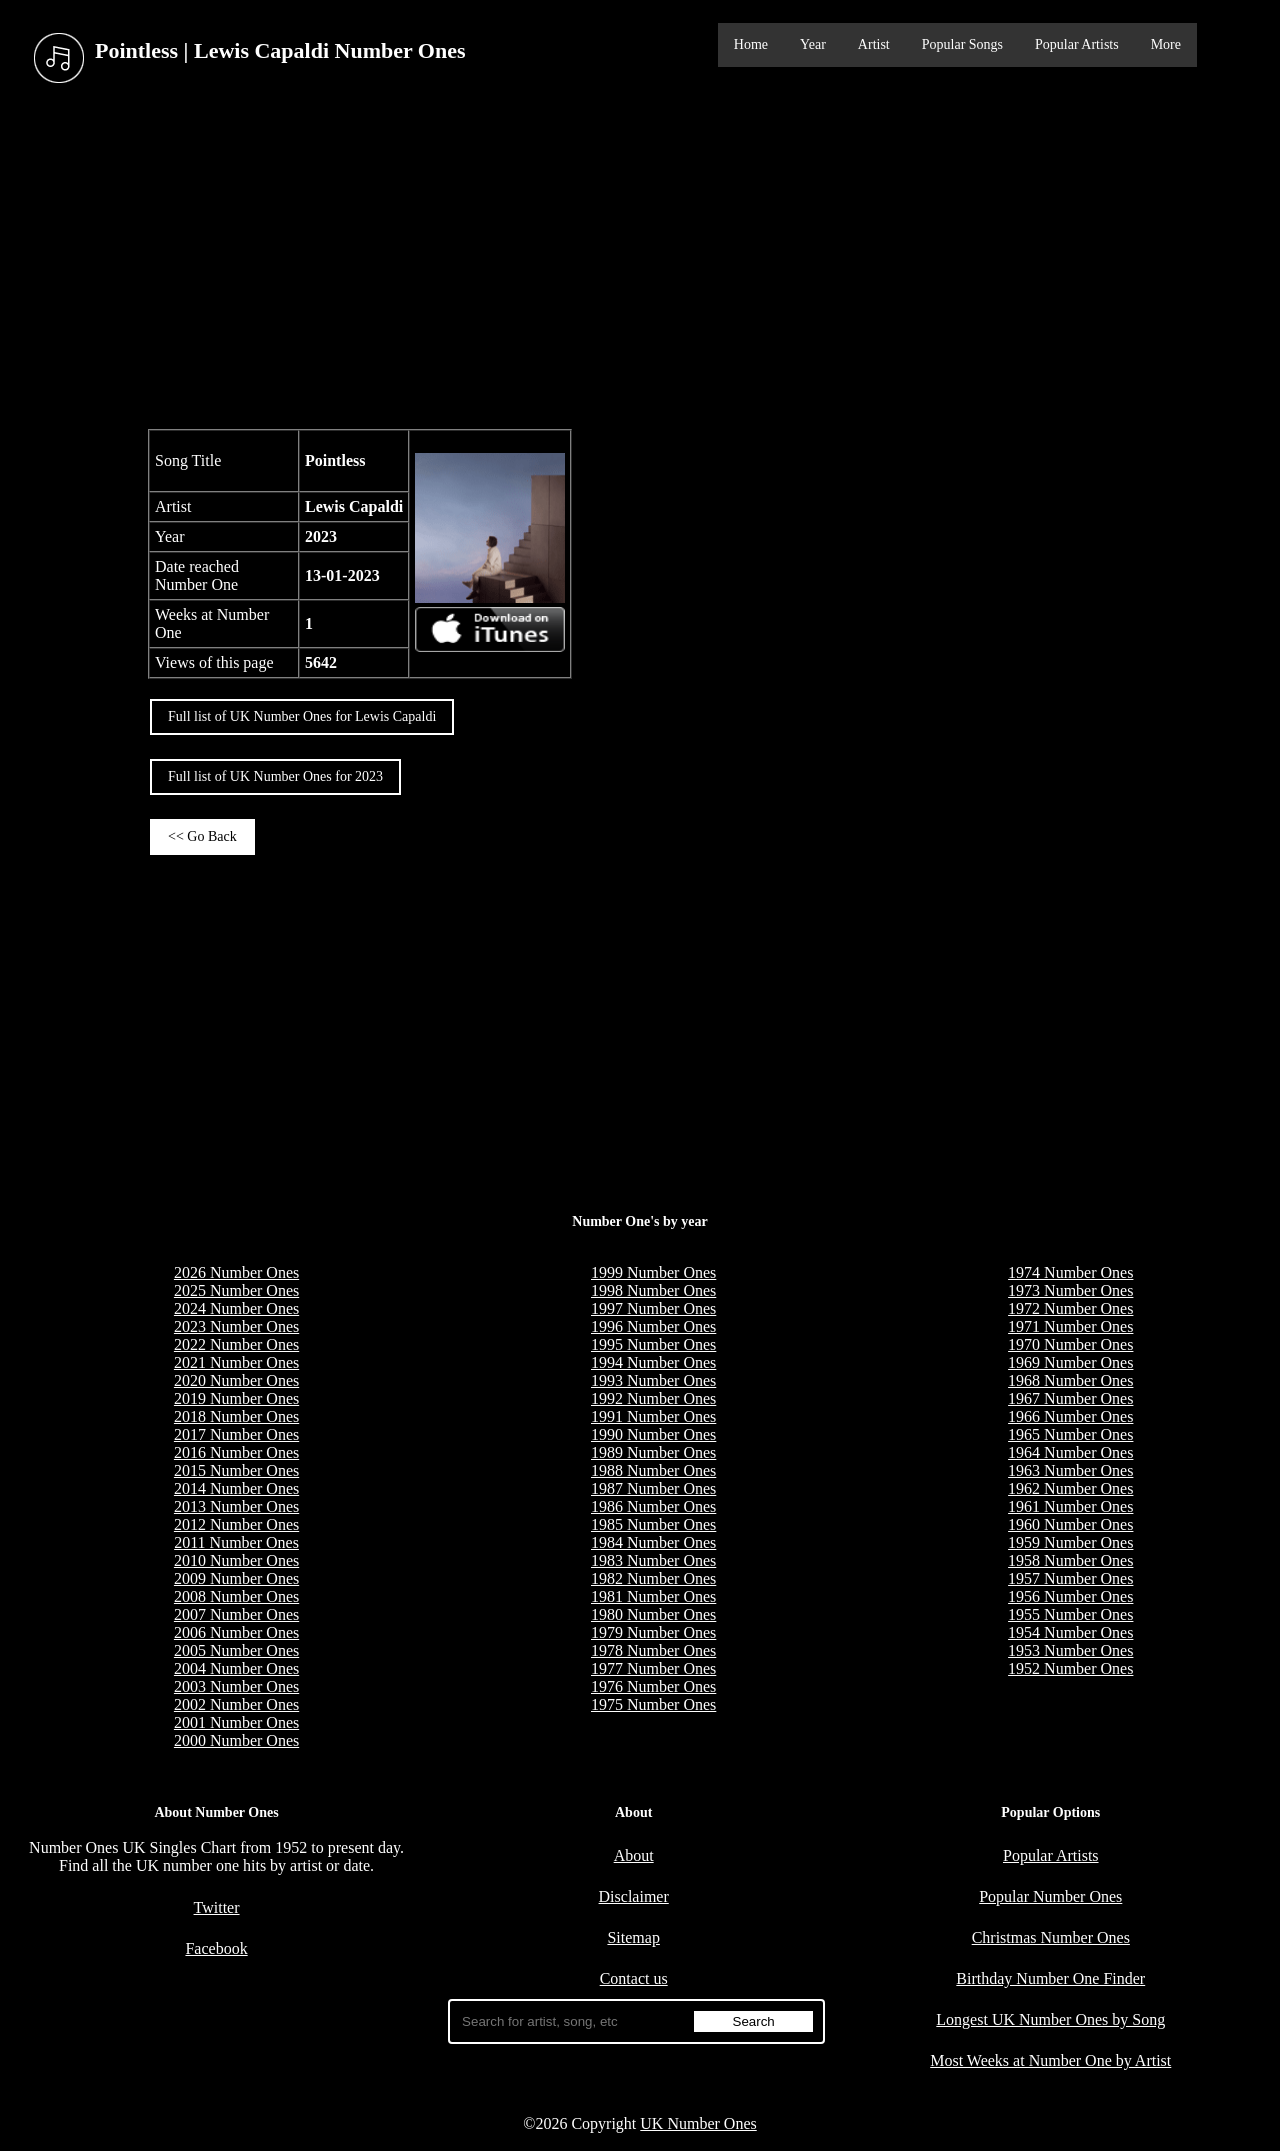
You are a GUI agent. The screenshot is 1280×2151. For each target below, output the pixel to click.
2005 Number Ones (236, 1650)
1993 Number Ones (653, 1380)
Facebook (216, 1948)
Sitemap (633, 1937)
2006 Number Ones (236, 1632)
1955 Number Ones (1070, 1614)
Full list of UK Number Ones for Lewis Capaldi (302, 716)
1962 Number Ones (1070, 1488)
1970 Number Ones (1070, 1344)
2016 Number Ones (236, 1452)
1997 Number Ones (653, 1308)
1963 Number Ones (1070, 1470)
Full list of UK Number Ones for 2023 (275, 776)
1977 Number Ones (653, 1668)
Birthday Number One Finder (1050, 1978)
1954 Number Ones (1070, 1632)
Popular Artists (1077, 44)
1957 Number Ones (1070, 1578)
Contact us (634, 1978)
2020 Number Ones (236, 1380)
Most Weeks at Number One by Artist (1050, 2060)
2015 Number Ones (236, 1470)
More (1166, 44)
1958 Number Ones (1070, 1560)
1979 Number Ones (653, 1632)
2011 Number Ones (236, 1542)
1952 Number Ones (1070, 1668)
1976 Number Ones (653, 1686)
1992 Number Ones (653, 1398)
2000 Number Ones (236, 1740)
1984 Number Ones (653, 1542)
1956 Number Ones (1070, 1596)
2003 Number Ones (236, 1686)
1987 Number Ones (653, 1488)
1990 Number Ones (653, 1434)
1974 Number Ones (1070, 1272)
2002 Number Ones (236, 1704)
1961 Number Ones (1070, 1506)
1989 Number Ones (653, 1452)
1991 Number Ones (653, 1416)
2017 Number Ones (236, 1434)
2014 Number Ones (236, 1488)
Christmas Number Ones (1051, 1937)
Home (751, 44)
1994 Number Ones (653, 1362)
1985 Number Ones (653, 1524)
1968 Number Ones (1070, 1380)
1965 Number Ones (1070, 1434)
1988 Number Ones (653, 1470)
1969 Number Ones (1070, 1362)
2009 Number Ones (236, 1578)
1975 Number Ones (653, 1704)
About (634, 1855)
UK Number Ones (698, 2123)
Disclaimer (634, 1896)
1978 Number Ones (653, 1650)
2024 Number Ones (236, 1308)
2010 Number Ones (236, 1560)
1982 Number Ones (653, 1578)
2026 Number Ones (236, 1272)
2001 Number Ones (236, 1722)
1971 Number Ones (1070, 1326)
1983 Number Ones (653, 1560)
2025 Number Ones (236, 1290)
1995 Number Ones (653, 1344)
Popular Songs (962, 44)
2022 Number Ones (236, 1344)
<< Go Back (202, 836)
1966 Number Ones (1070, 1416)
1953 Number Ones (1070, 1650)
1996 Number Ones (653, 1326)
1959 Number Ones (1070, 1542)
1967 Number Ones (1070, 1398)
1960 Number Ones (1070, 1524)
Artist (874, 44)
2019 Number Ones (236, 1398)
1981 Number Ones (653, 1596)
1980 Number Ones (653, 1614)
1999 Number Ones (653, 1272)
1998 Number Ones (653, 1290)
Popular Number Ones (1050, 1896)
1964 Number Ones (1070, 1452)
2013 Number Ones (236, 1506)
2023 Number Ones (236, 1326)
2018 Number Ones (236, 1416)
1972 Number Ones (1070, 1308)
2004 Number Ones (236, 1668)
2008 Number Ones (236, 1596)
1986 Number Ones (653, 1506)
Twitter (217, 1907)
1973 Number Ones (1070, 1290)
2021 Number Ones (236, 1362)
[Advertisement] (640, 259)
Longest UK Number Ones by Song (1050, 2019)
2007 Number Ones (236, 1614)
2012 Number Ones (236, 1524)
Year (813, 44)
